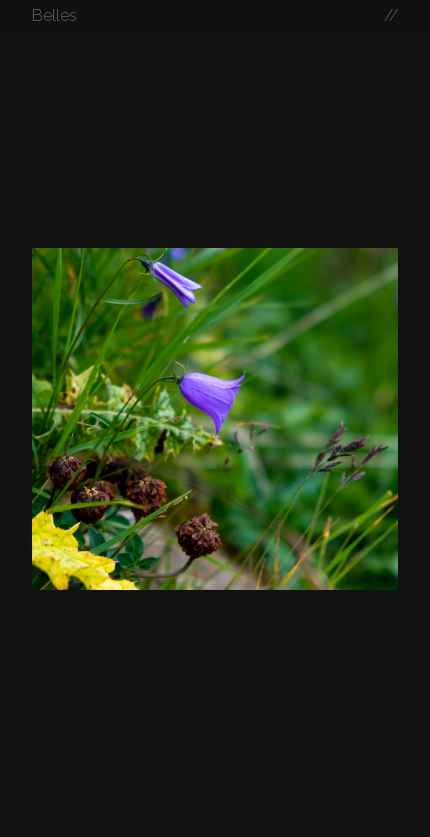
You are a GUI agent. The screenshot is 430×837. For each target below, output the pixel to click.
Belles (54, 15)
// (391, 15)
